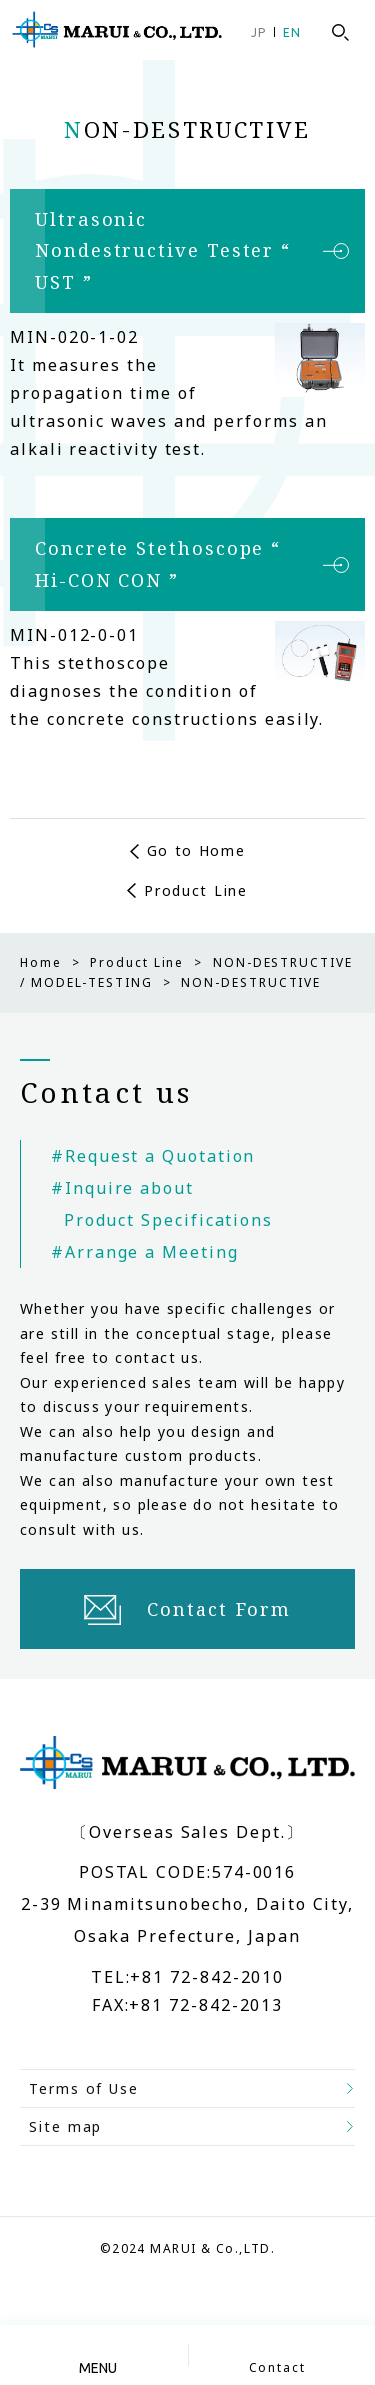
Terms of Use (84, 2088)
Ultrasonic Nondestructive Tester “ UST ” (163, 251)
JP (258, 32)
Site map (65, 2126)
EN (292, 32)
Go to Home (196, 850)
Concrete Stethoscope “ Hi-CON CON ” (158, 564)
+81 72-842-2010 (207, 1977)
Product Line (195, 890)
